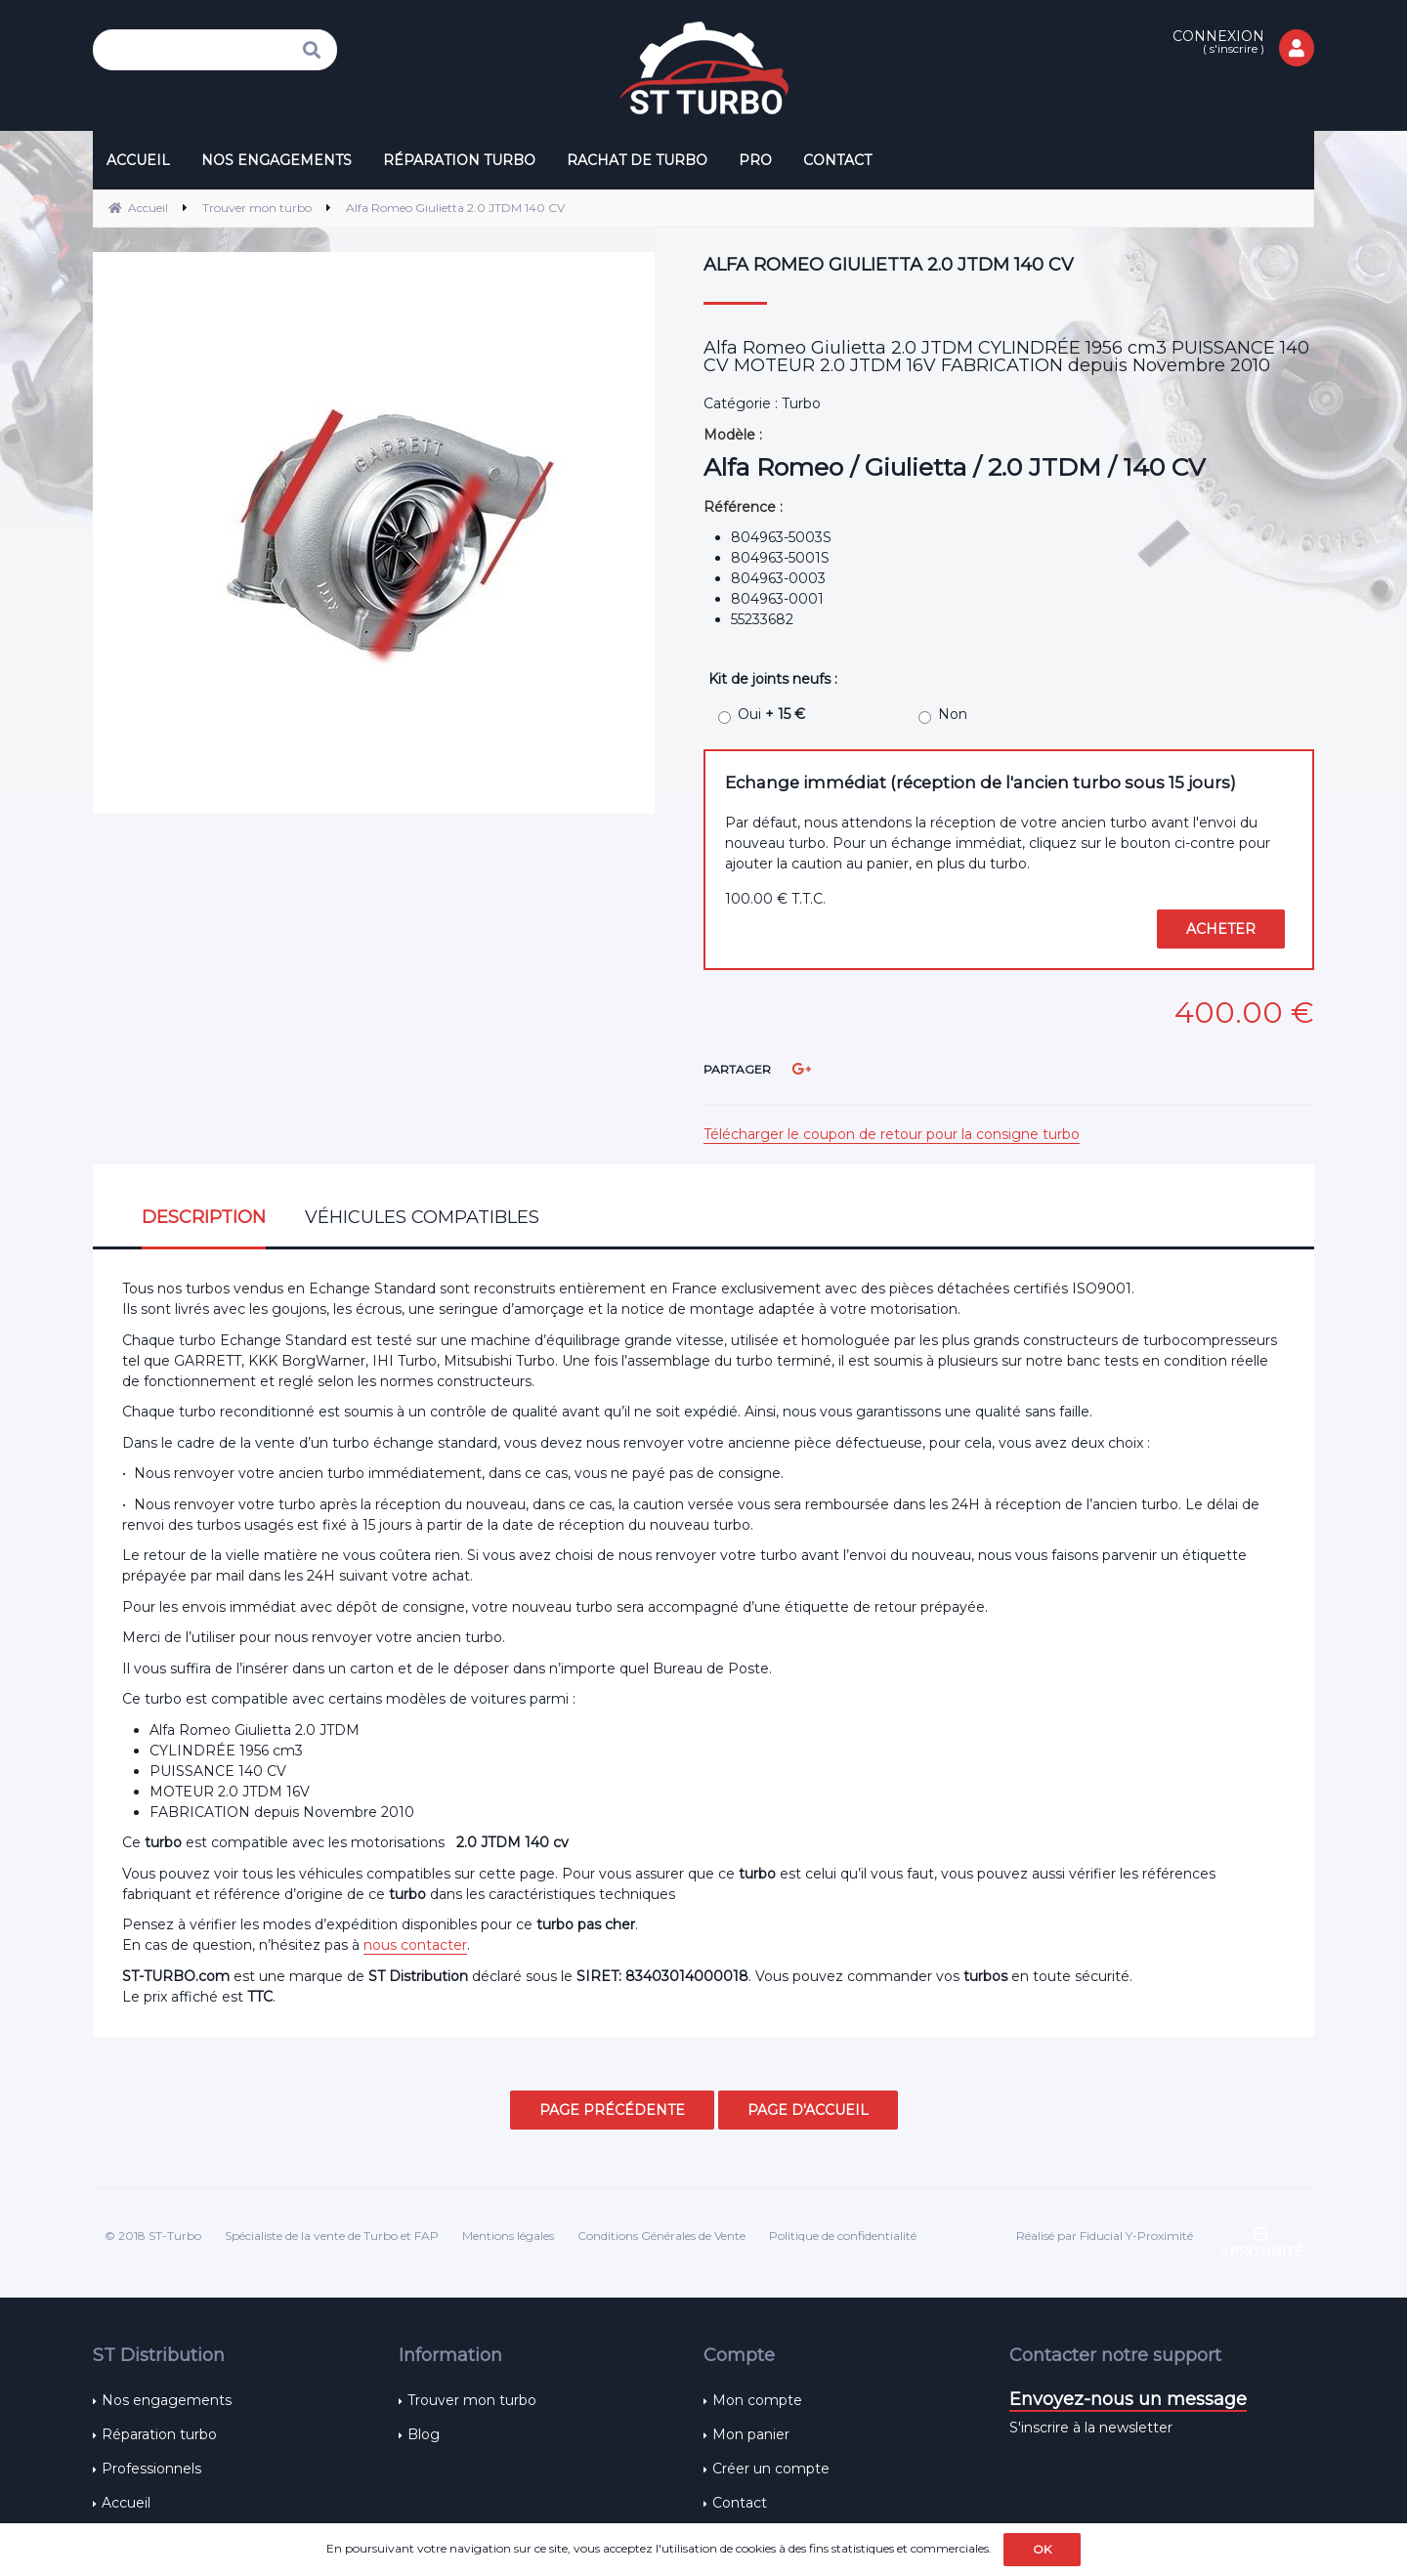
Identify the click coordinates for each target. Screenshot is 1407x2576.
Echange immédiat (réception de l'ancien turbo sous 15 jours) (980, 782)
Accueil (126, 2503)
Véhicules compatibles (422, 1217)
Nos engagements (167, 2400)
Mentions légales (508, 2235)
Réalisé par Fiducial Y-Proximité (1104, 2235)
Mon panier (750, 2434)
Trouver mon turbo (471, 2400)
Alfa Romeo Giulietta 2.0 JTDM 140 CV (889, 264)
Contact (739, 2503)
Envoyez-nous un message (1128, 2399)
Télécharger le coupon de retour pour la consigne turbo (892, 1134)
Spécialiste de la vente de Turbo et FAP (332, 2235)
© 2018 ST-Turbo (153, 2235)
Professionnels (151, 2468)
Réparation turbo (159, 2434)
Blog (423, 2434)
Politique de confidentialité (843, 2235)
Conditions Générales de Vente (661, 2235)
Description (204, 1217)
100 (775, 899)
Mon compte (757, 2400)
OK (1042, 2549)
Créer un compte (771, 2468)
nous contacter (415, 1945)
